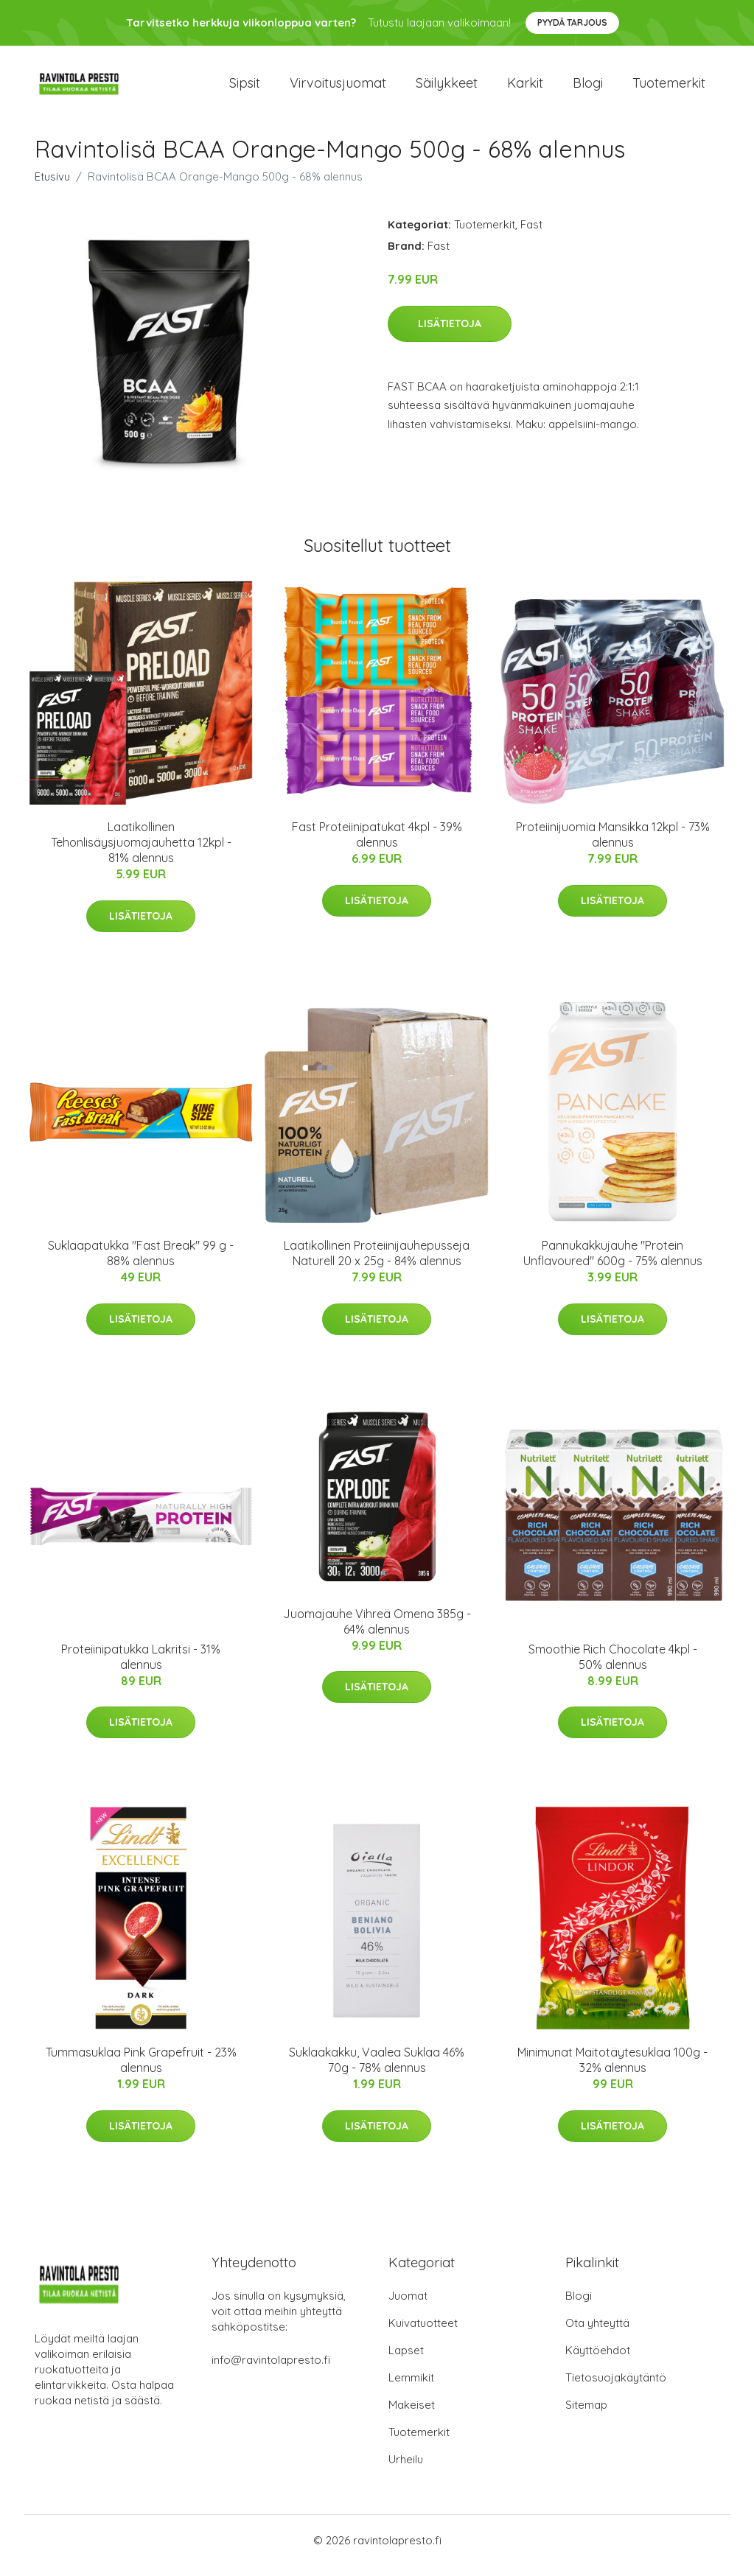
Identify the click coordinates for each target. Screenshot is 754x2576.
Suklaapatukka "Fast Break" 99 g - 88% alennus (141, 1264)
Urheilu (405, 2470)
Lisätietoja (449, 333)
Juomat (407, 2306)
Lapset (406, 2360)
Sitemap (586, 2415)
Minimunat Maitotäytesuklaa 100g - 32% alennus (612, 2070)
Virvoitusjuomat (338, 88)
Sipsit (244, 88)
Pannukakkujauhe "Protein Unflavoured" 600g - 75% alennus (612, 1264)
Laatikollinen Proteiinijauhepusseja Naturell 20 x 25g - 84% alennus (376, 1264)
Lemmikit (411, 2388)
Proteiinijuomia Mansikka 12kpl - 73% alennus (613, 845)
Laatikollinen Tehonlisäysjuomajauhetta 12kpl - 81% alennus (141, 852)
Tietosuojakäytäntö (615, 2388)
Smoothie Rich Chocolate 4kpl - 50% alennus (612, 1667)
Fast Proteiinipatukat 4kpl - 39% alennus (377, 845)
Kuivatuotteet (423, 2333)
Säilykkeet (447, 88)
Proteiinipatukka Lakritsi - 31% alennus (140, 1667)
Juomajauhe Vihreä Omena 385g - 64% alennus (377, 1632)
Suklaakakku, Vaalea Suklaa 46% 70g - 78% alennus (376, 2070)
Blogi (588, 88)
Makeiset (411, 2415)
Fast (531, 235)
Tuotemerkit (668, 88)
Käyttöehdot (597, 2360)
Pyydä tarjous (572, 22)
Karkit (525, 88)
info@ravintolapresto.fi (271, 2370)
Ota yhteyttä (597, 2333)
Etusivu (52, 187)
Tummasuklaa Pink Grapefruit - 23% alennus (141, 2070)
